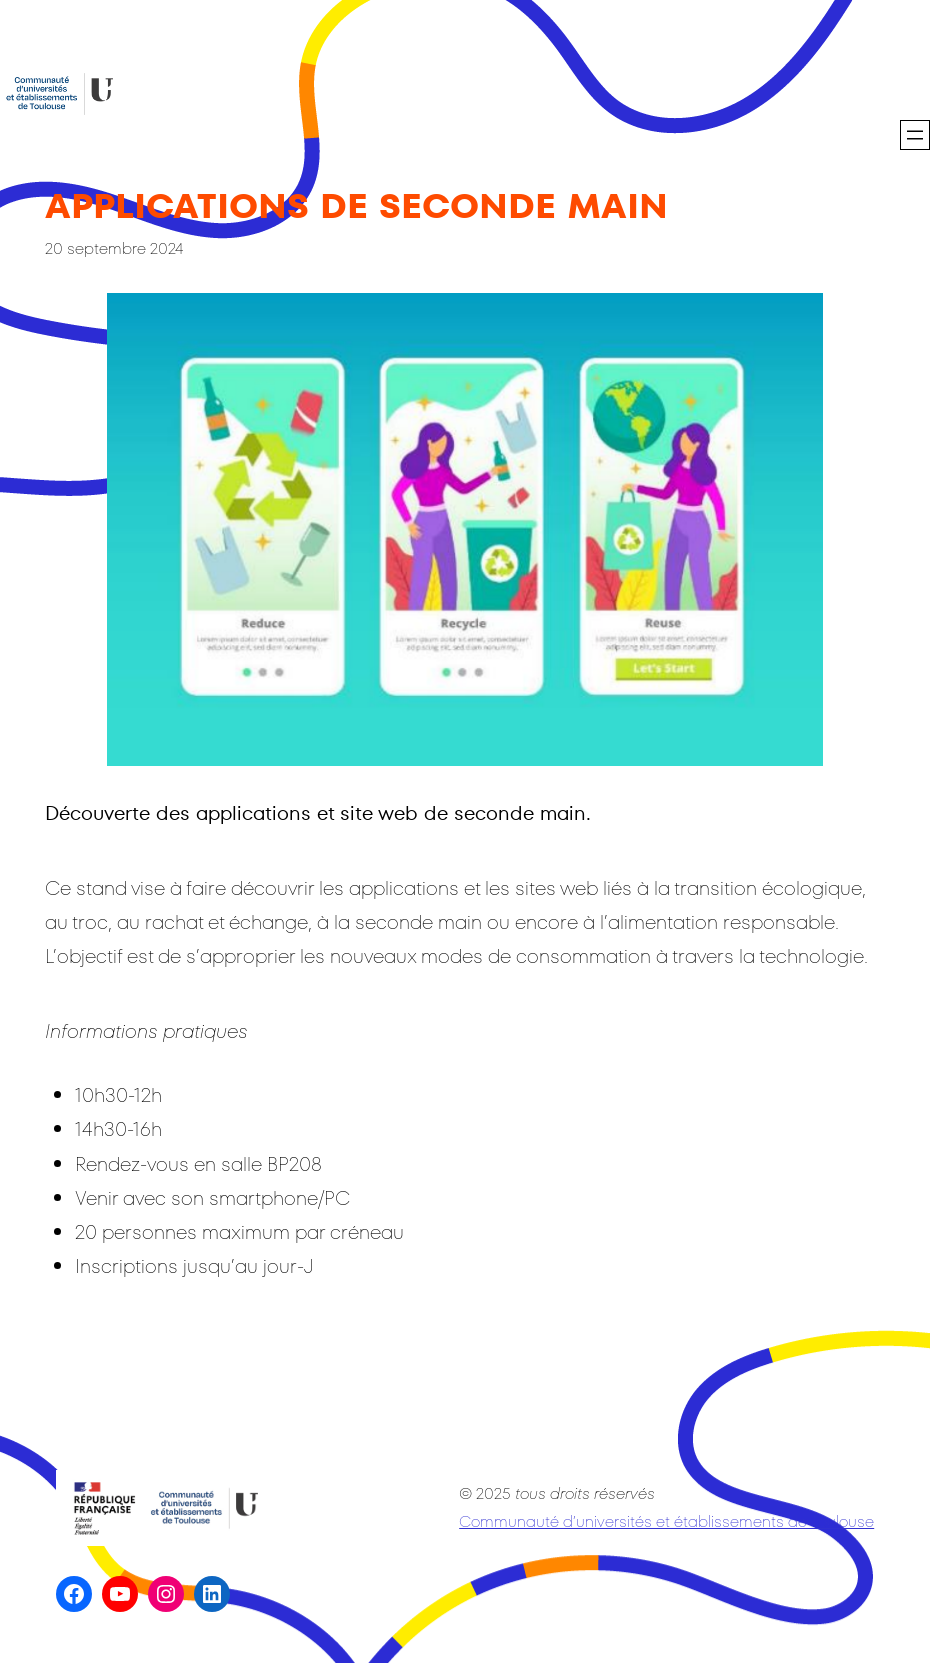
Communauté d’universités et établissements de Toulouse (666, 1521)
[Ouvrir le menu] (915, 135)
